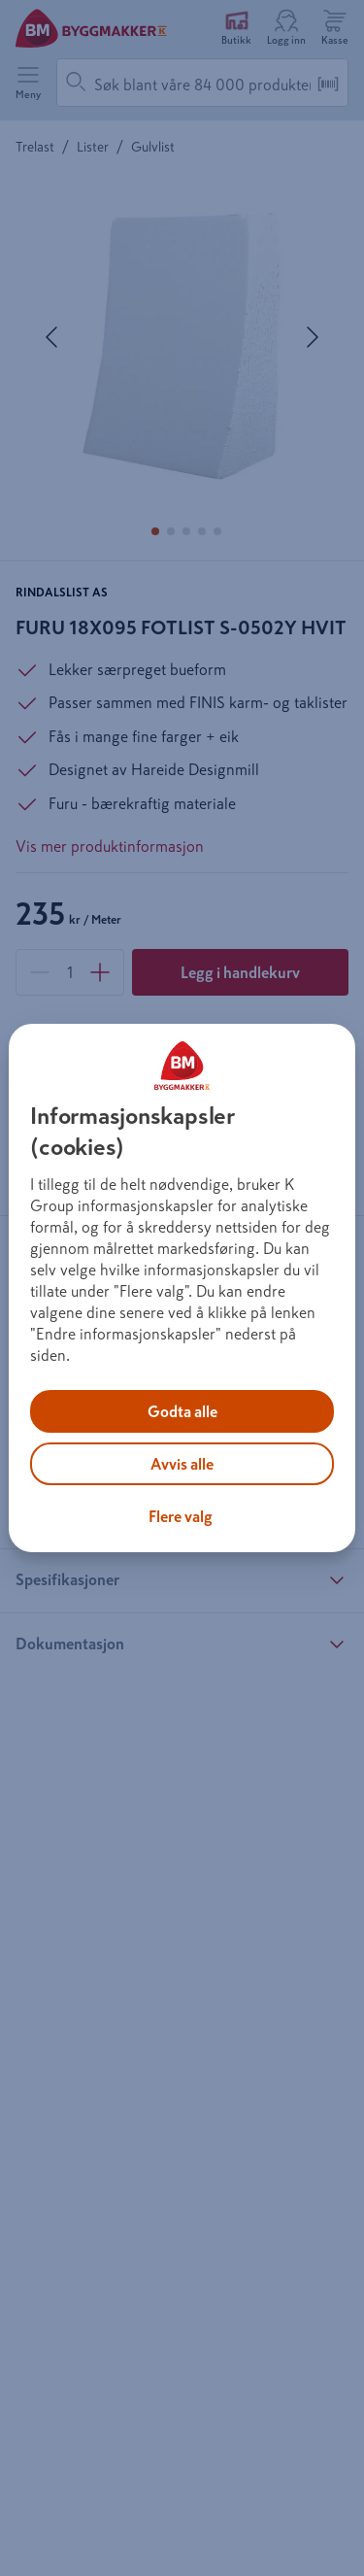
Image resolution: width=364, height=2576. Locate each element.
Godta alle (182, 1411)
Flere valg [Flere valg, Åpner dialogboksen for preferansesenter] (181, 1516)
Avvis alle (182, 1464)
